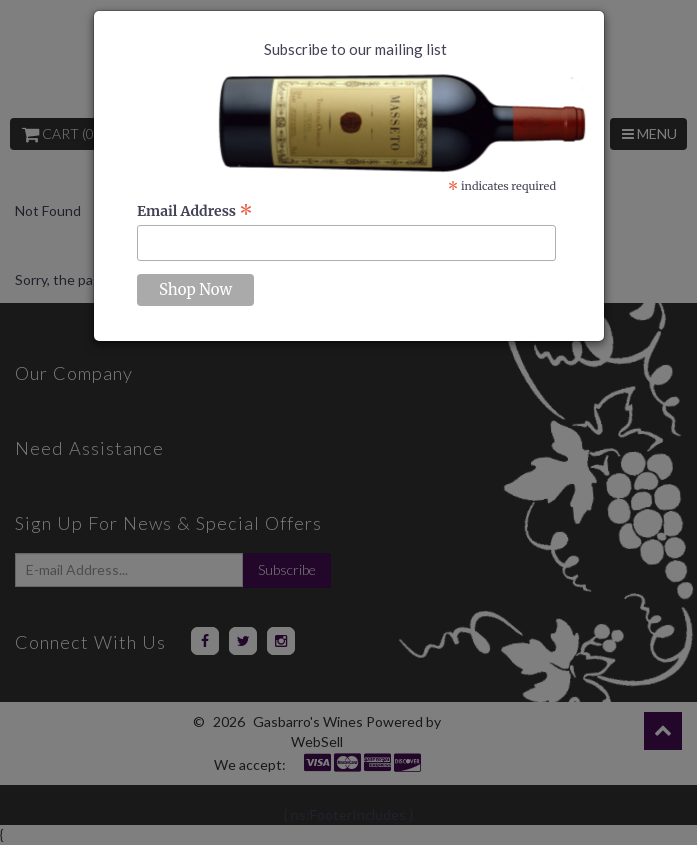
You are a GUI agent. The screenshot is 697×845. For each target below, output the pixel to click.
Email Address (195, 211)
